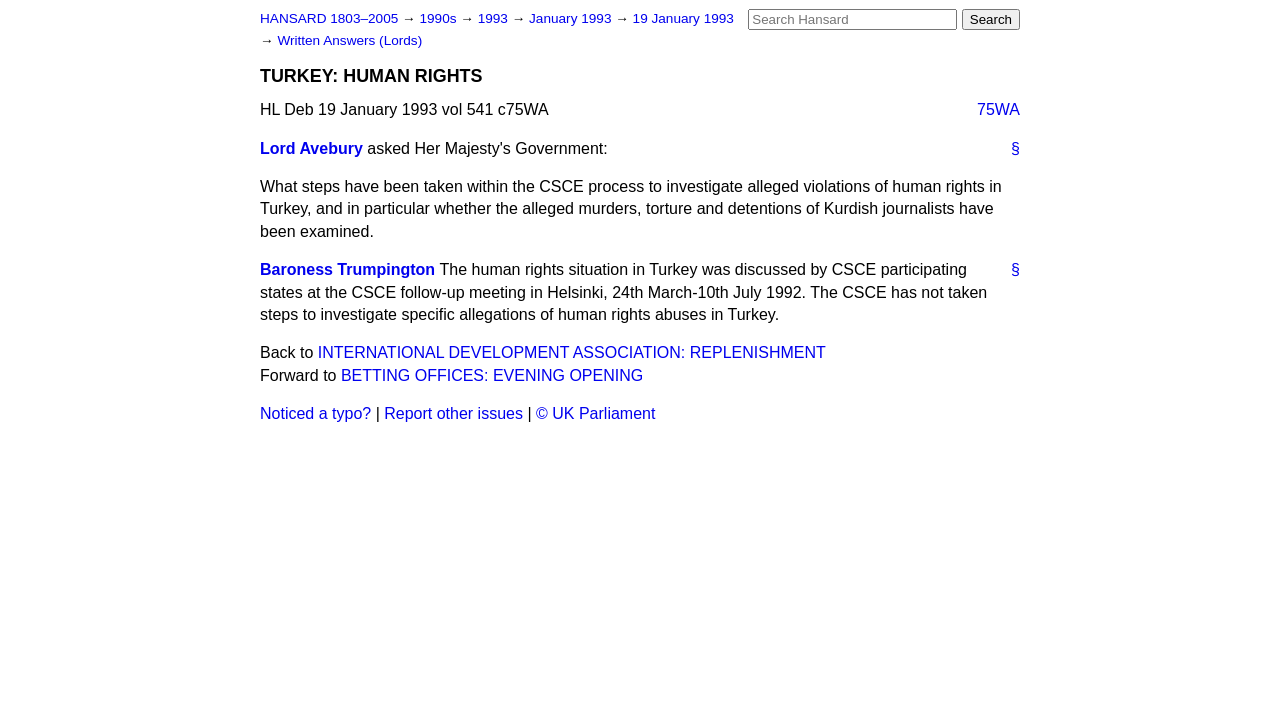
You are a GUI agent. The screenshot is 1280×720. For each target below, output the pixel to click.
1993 (495, 18)
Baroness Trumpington (347, 269)
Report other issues (453, 413)
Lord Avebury (311, 148)
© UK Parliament (595, 413)
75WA (998, 109)
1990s (439, 18)
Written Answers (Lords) (349, 40)
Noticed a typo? (315, 413)
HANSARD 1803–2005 (329, 18)
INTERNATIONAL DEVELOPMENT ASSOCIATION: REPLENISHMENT (572, 352)
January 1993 (572, 18)
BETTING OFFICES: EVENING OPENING (492, 375)
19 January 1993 (683, 18)
